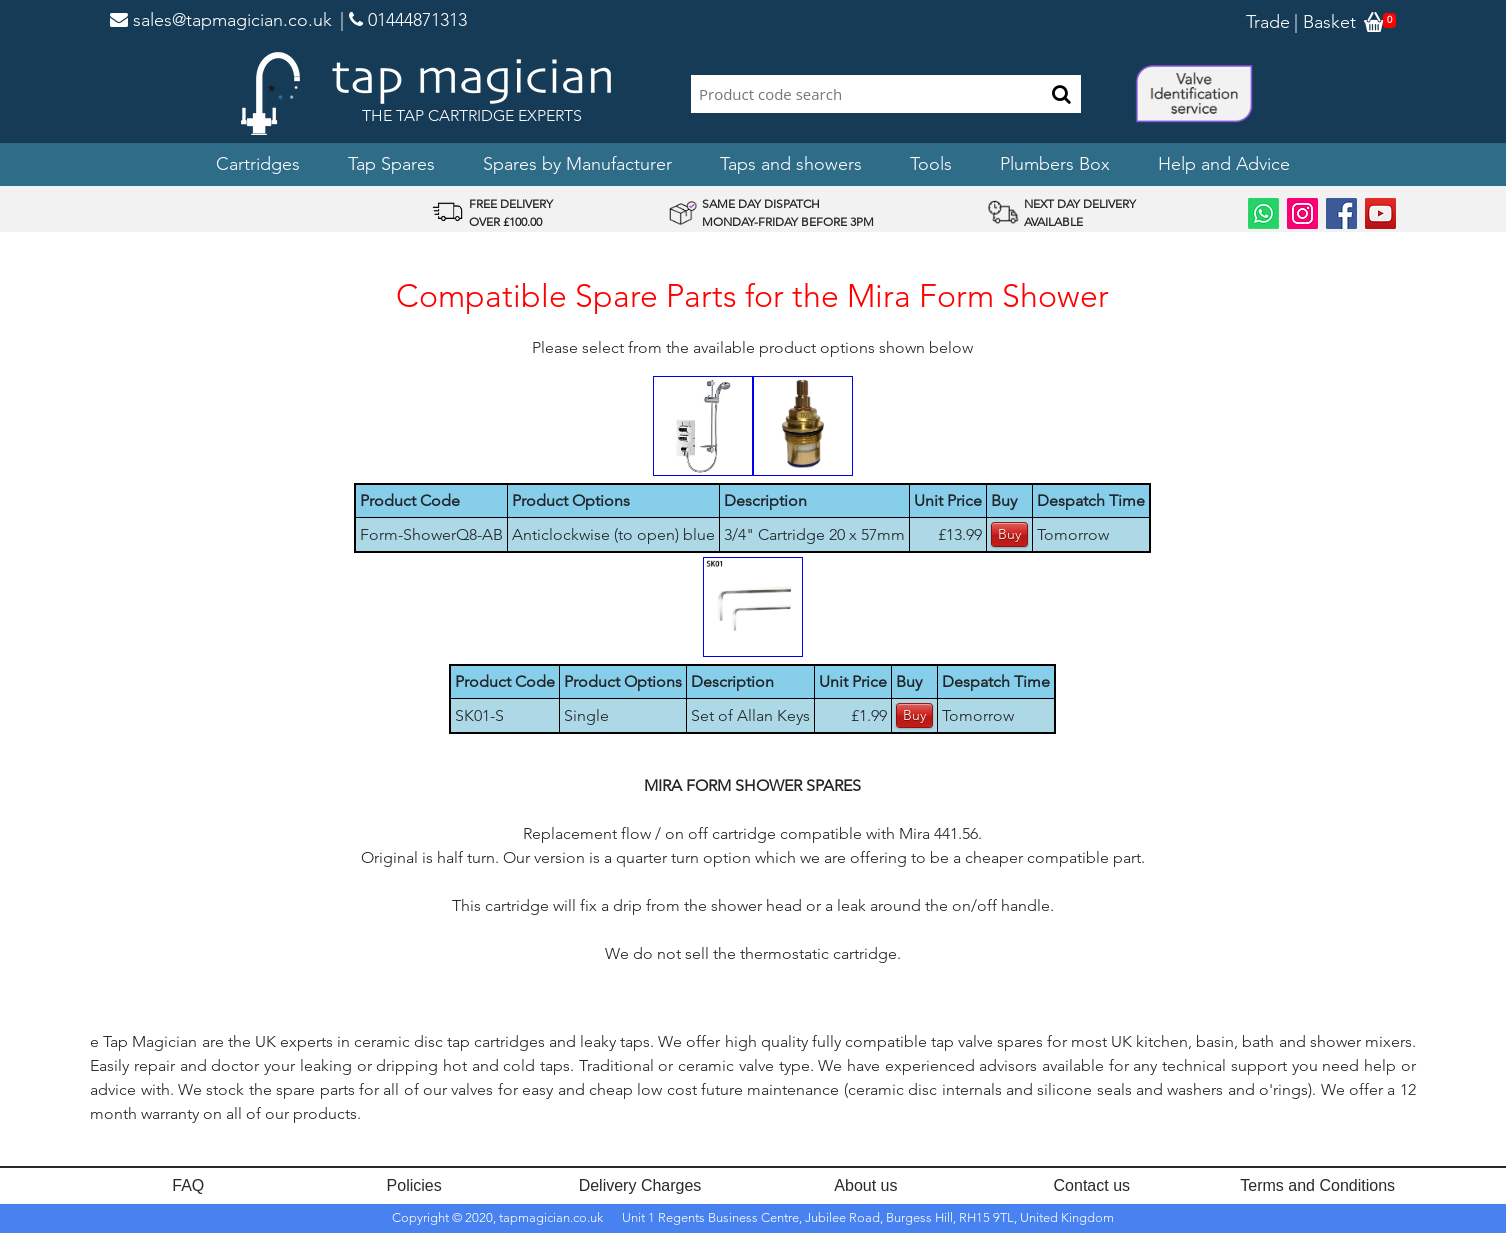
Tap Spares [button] (391, 164)
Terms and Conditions (1317, 1185)
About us (865, 1185)
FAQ (188, 1185)
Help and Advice (1224, 164)
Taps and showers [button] (791, 164)
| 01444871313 (403, 20)
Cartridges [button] (258, 164)
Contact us (1092, 1185)
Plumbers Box (1055, 164)
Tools (931, 164)
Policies (414, 1185)
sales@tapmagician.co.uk (221, 20)
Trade (1268, 22)
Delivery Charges (640, 1185)
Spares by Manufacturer (577, 164)
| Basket (1325, 22)
